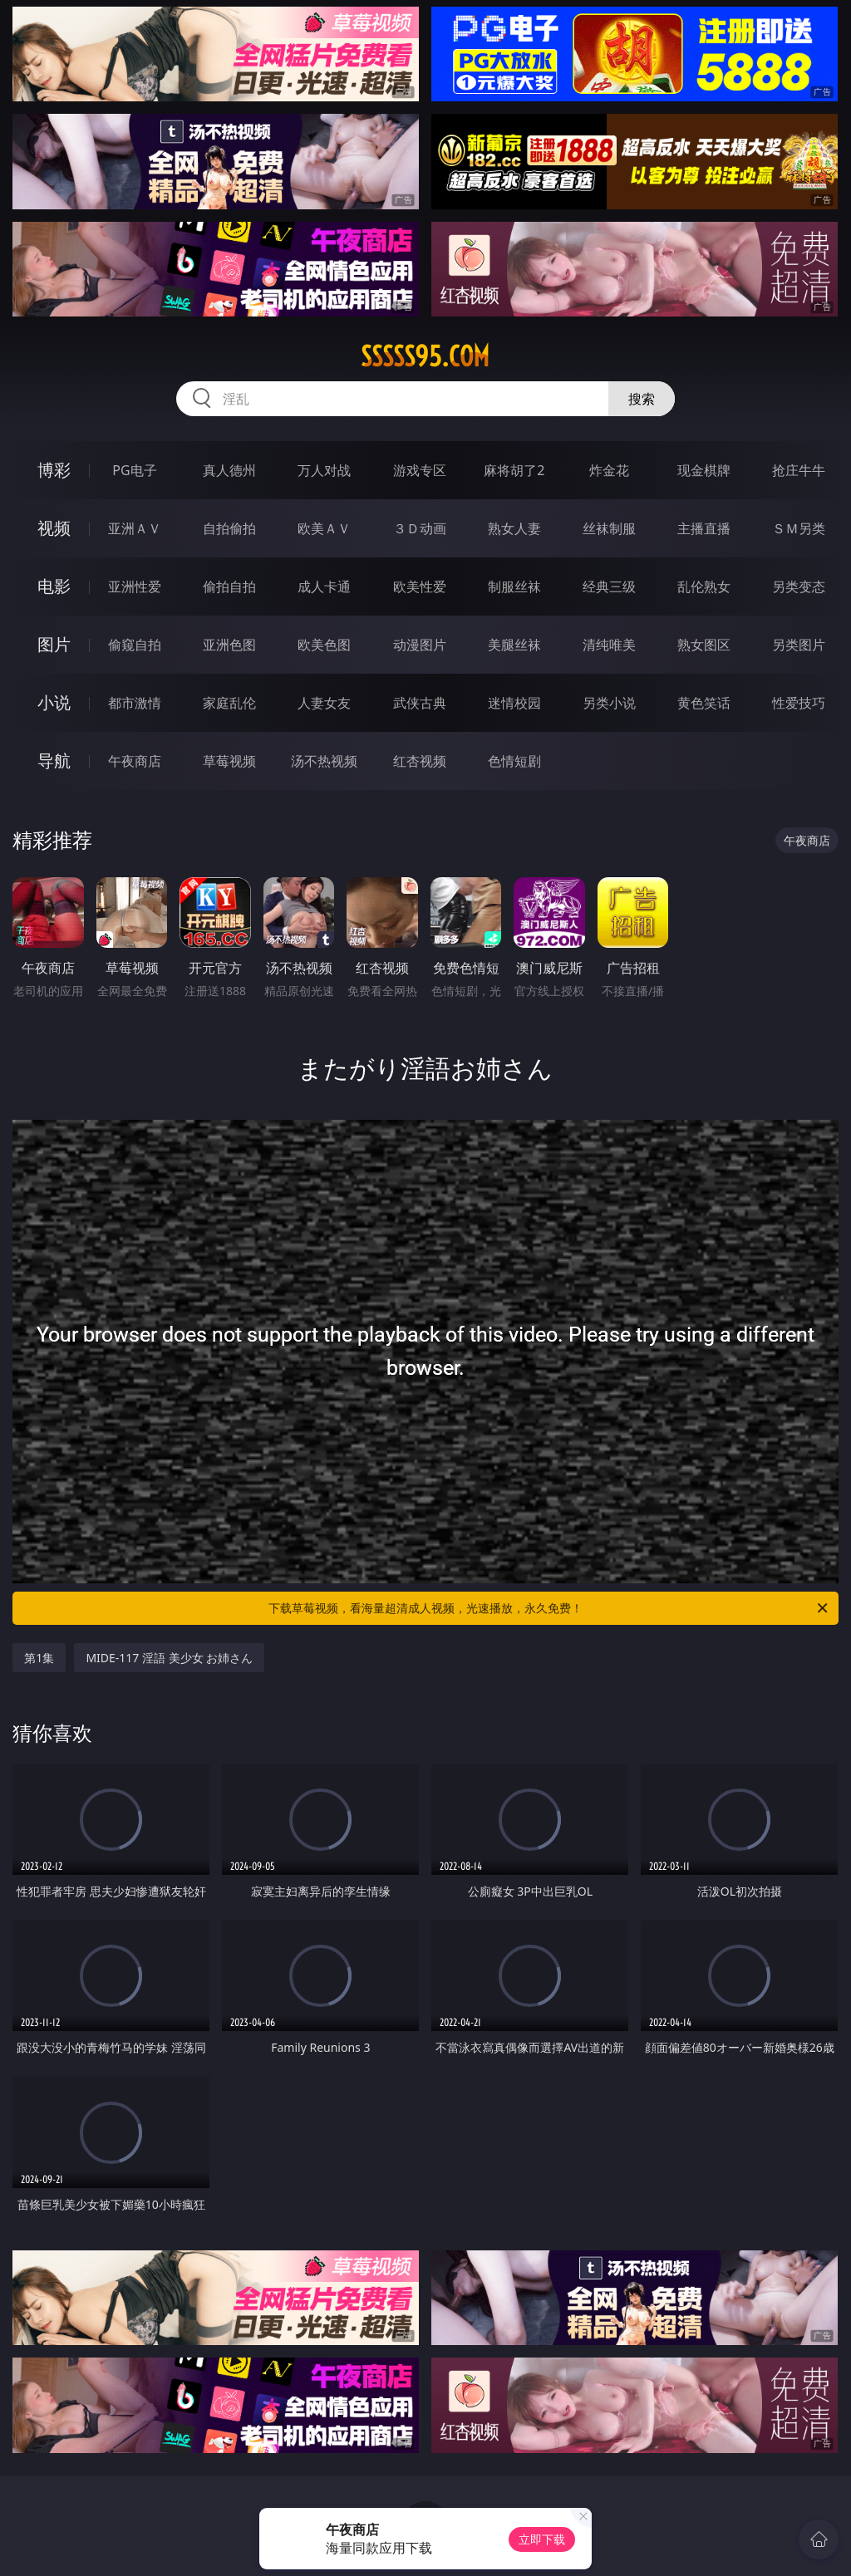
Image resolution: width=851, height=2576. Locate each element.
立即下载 (542, 2539)
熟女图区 (703, 644)
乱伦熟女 (703, 586)
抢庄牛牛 (798, 470)
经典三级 (609, 586)
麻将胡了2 (514, 470)
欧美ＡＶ (324, 528)
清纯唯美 (609, 644)
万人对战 (324, 470)
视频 (54, 528)
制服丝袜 (514, 586)
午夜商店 (134, 761)
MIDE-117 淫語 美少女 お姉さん (169, 1658)
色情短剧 (514, 761)
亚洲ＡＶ (134, 528)
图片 (54, 644)
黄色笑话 (703, 703)
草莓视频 (229, 761)
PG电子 (134, 470)
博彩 (54, 470)
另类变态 (798, 586)
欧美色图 (324, 644)
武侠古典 (419, 703)
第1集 (39, 1658)
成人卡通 (324, 586)
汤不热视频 (324, 761)
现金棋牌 (703, 470)
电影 (54, 586)
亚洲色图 (229, 644)
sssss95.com (425, 356)
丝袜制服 (609, 528)
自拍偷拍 (229, 528)
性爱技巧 (798, 703)
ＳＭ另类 (798, 528)
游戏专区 (419, 470)
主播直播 (703, 528)
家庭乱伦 (229, 703)
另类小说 (609, 703)
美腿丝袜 (514, 644)
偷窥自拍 (134, 644)
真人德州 (229, 470)
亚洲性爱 (134, 586)
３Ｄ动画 (419, 528)
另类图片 (798, 644)
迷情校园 (514, 703)
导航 (54, 760)
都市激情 (134, 703)
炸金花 (609, 470)
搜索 (641, 399)
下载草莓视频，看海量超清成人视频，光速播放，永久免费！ (549, 1608)
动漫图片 (419, 644)
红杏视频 (419, 761)
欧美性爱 (419, 586)
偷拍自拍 (229, 586)
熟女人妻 (514, 528)
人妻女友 (324, 703)
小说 (54, 702)
